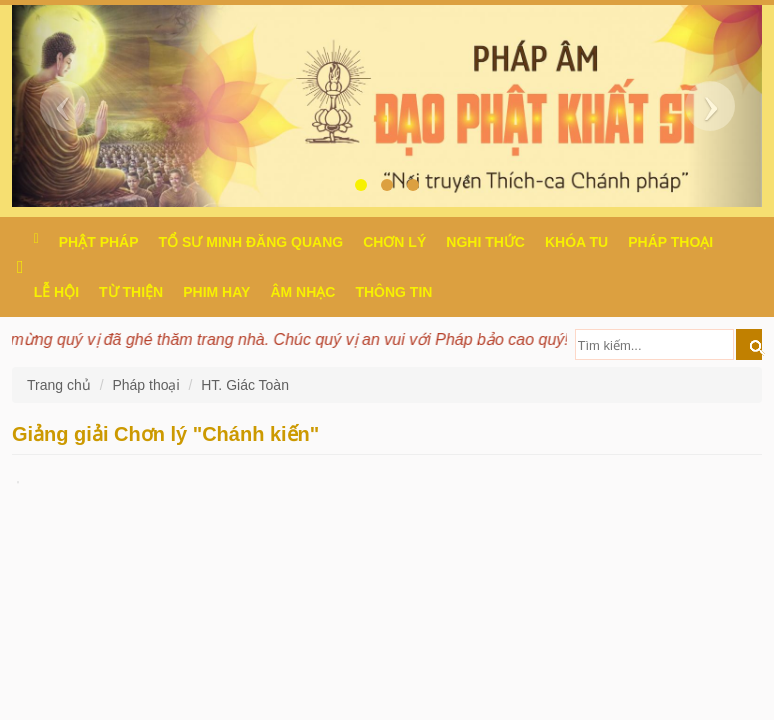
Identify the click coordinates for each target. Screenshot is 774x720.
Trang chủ (61, 385)
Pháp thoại (670, 242)
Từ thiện (131, 292)
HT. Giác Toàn (245, 385)
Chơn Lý (394, 242)
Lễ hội (56, 292)
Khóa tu (576, 242)
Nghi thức (485, 242)
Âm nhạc (302, 292)
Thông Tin (393, 292)
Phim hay (216, 292)
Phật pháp (99, 242)
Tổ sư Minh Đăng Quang (251, 242)
